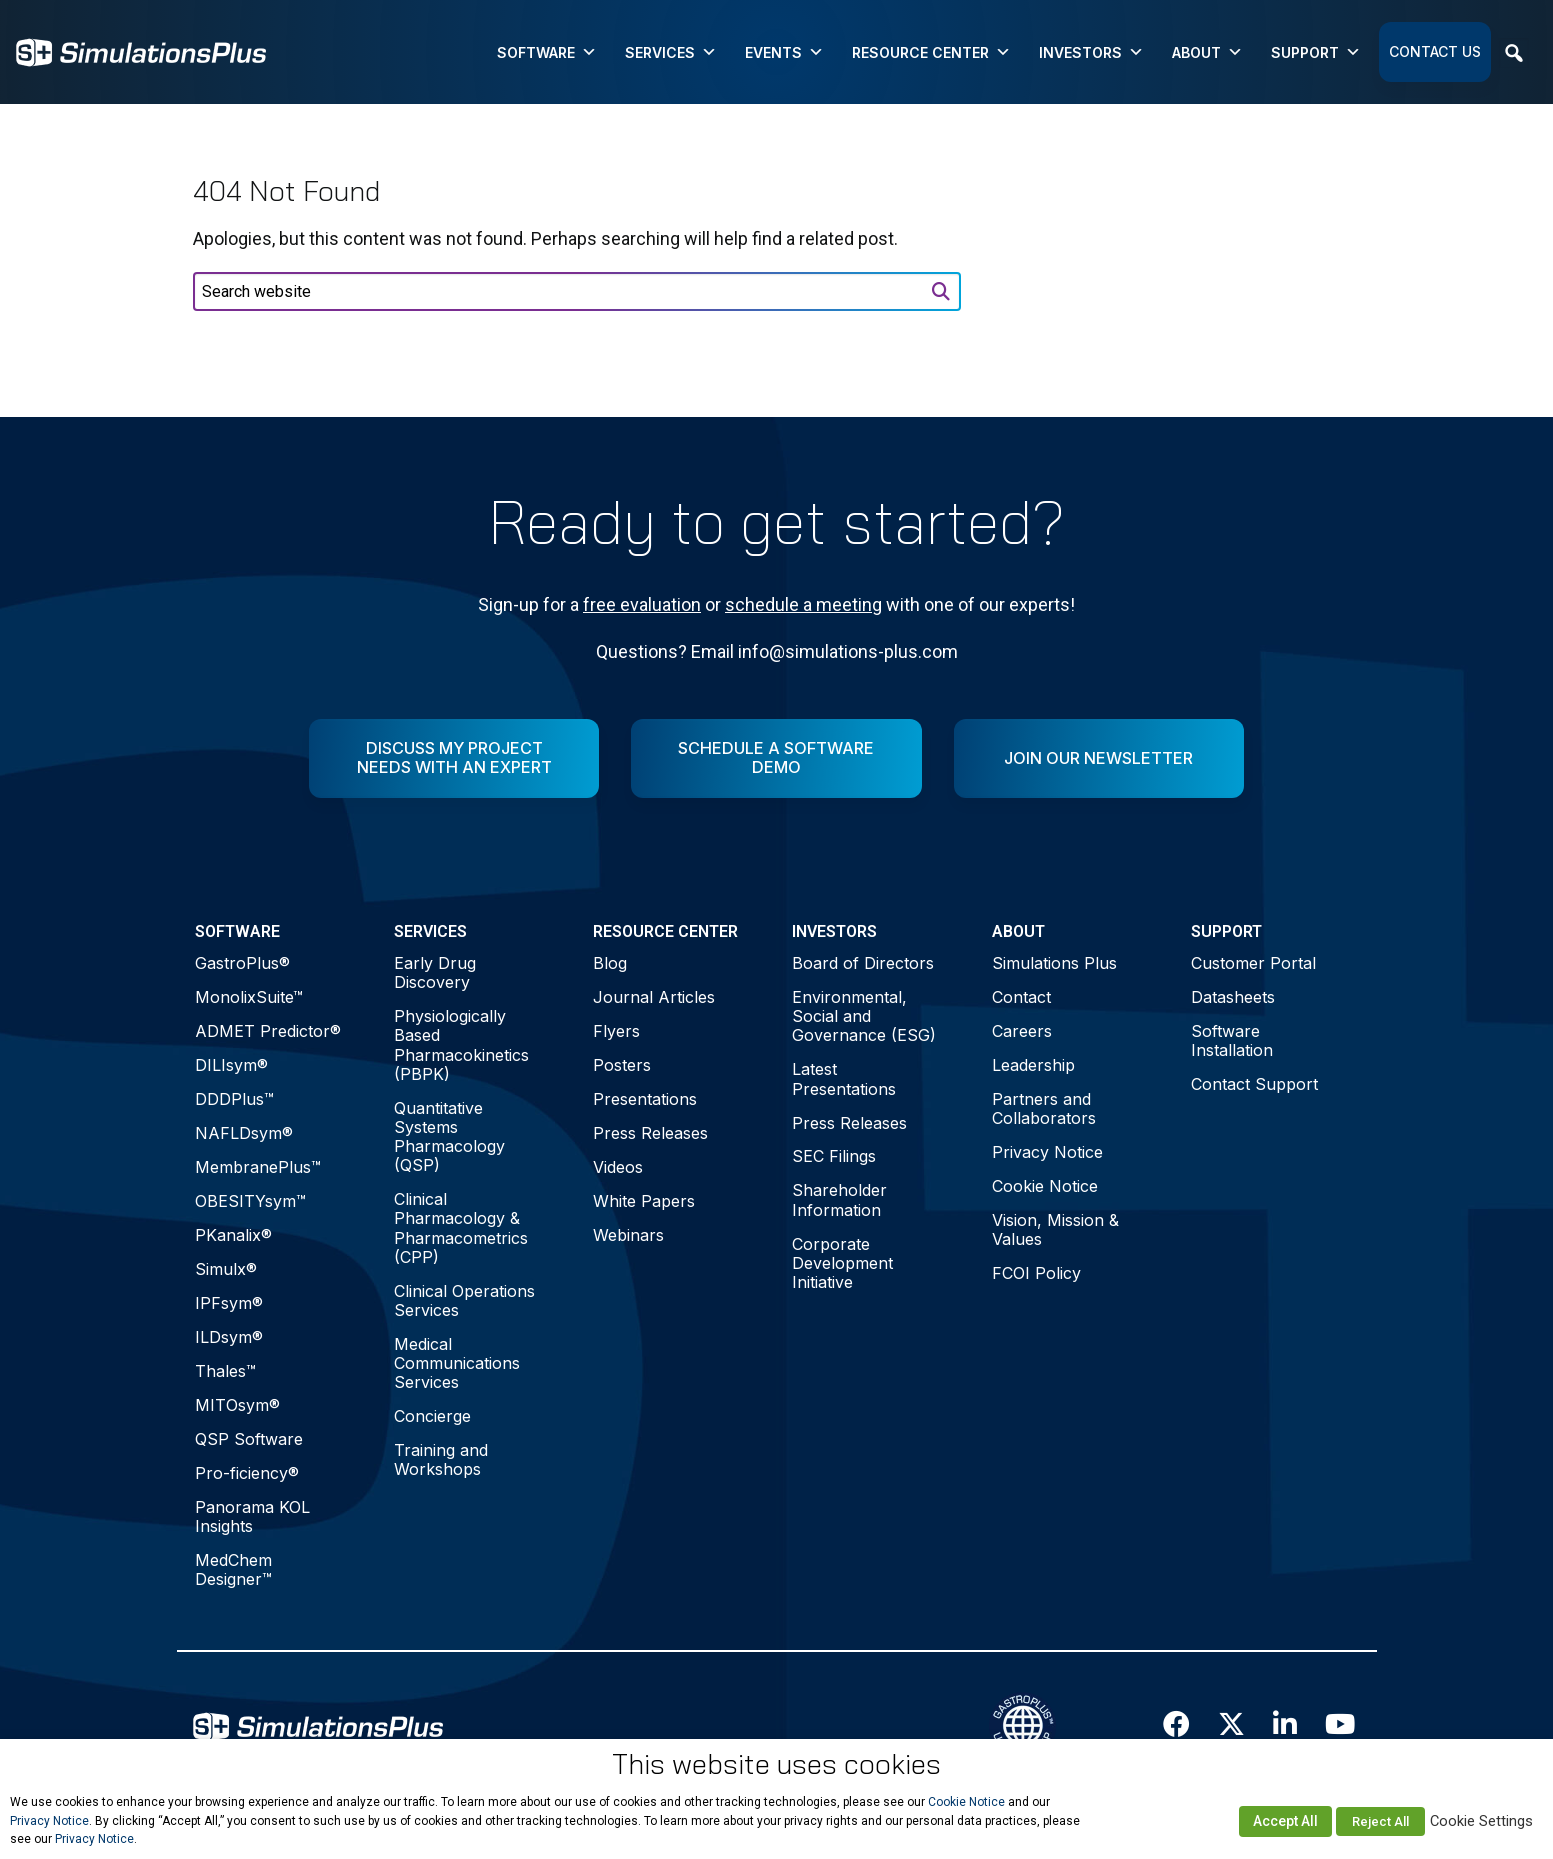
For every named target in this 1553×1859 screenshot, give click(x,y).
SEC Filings (834, 1156)
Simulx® (226, 1269)
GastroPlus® (242, 963)
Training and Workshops (441, 1459)
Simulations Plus (1054, 963)
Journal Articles (654, 997)
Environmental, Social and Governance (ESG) (864, 1016)
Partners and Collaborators (1044, 1108)
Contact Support (1254, 1084)
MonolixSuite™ (249, 997)
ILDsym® (229, 1337)
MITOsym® (237, 1405)
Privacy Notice (1047, 1152)
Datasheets (1233, 997)
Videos (618, 1167)
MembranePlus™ (258, 1167)
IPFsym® (229, 1303)
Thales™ (225, 1371)
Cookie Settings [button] (1481, 1821)
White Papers (644, 1201)
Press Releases (650, 1133)
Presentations (645, 1099)
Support (1316, 52)
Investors (1091, 52)
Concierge (432, 1416)
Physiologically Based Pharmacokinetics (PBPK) (461, 1045)
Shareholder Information (839, 1199)
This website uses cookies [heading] (776, 1764)
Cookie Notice (1045, 1186)
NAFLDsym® (244, 1133)
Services (671, 52)
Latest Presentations (844, 1078)
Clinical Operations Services (464, 1300)
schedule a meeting (803, 604)
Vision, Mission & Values (1055, 1229)
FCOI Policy (1036, 1273)
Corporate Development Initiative (842, 1263)
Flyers (616, 1031)
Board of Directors (863, 963)
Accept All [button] (1285, 1821)
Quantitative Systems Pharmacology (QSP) (449, 1137)
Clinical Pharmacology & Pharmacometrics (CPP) (461, 1228)
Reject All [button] (1380, 1821)
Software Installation (1232, 1040)
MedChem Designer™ (233, 1569)
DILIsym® (231, 1065)
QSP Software (249, 1439)
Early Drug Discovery (435, 972)
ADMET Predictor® (268, 1031)
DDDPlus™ (234, 1099)
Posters (622, 1065)
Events (784, 52)
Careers (1022, 1031)
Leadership (1033, 1065)
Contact (1021, 997)
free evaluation (642, 604)
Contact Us (1435, 51)
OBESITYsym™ (250, 1201)
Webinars (628, 1235)
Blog (610, 963)
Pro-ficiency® (247, 1473)
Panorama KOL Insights (252, 1516)
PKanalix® (233, 1235)
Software (547, 52)
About (1207, 52)
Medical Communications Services (457, 1363)
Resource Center (931, 52)
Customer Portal (1253, 963)
